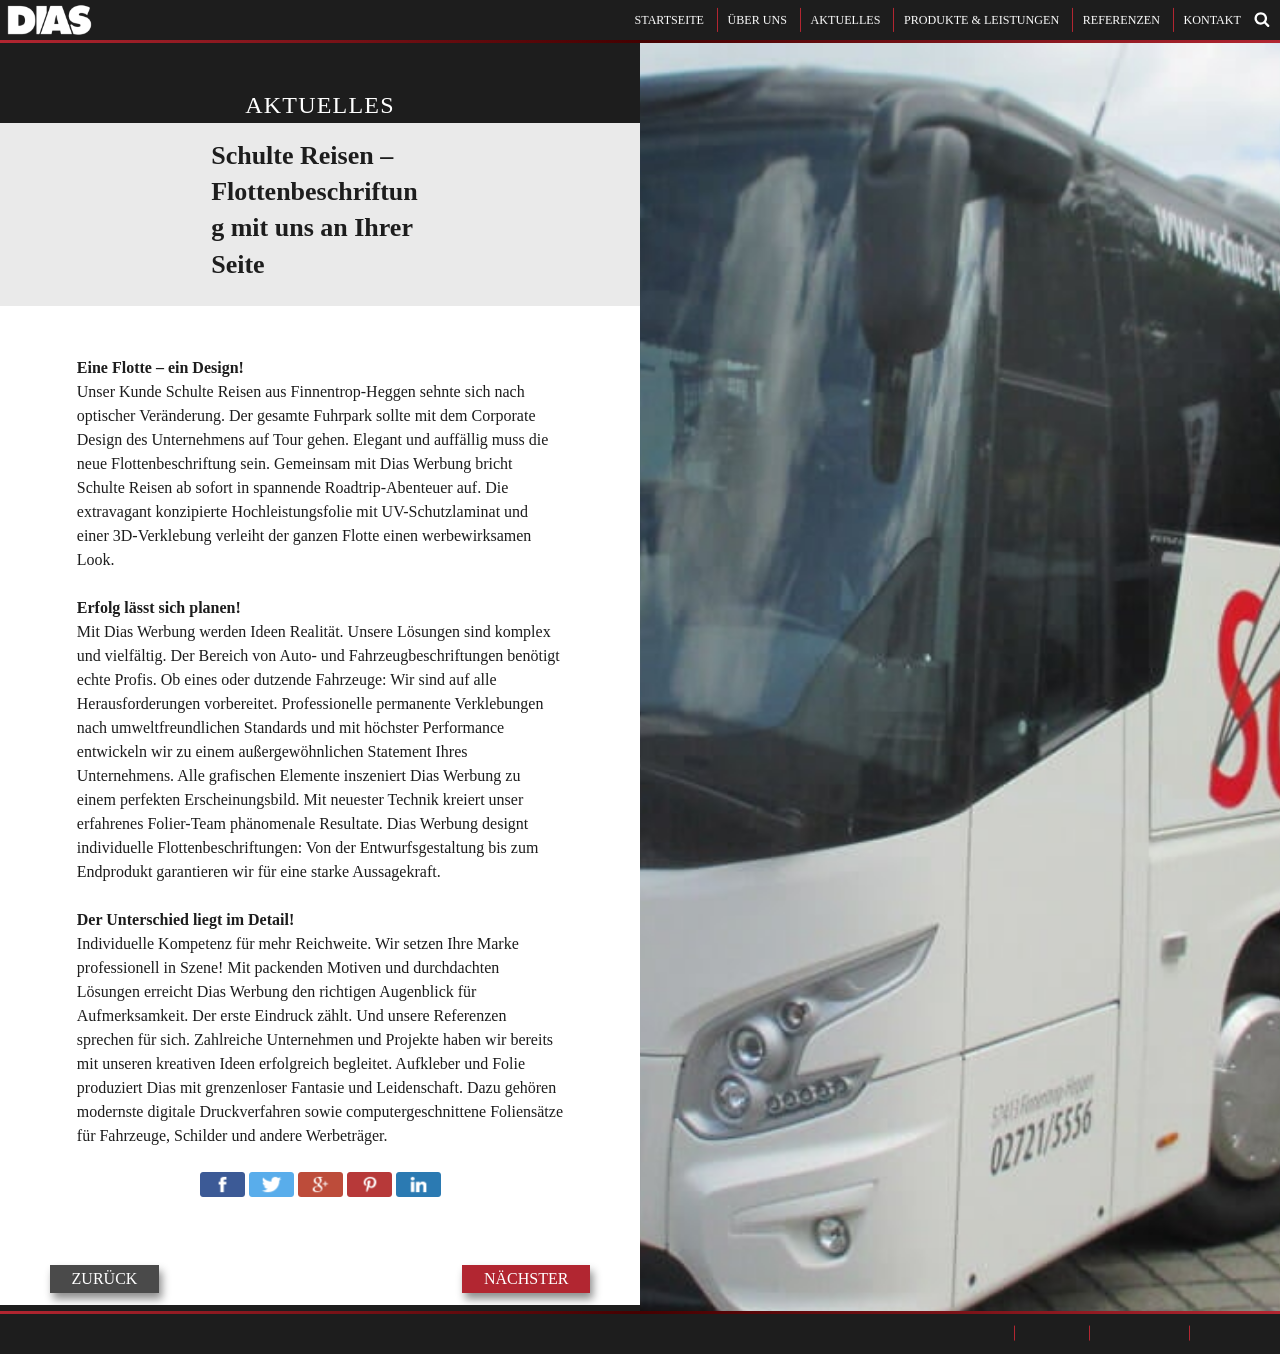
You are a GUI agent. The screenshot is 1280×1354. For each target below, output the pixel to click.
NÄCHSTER (526, 1279)
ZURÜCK (105, 1279)
